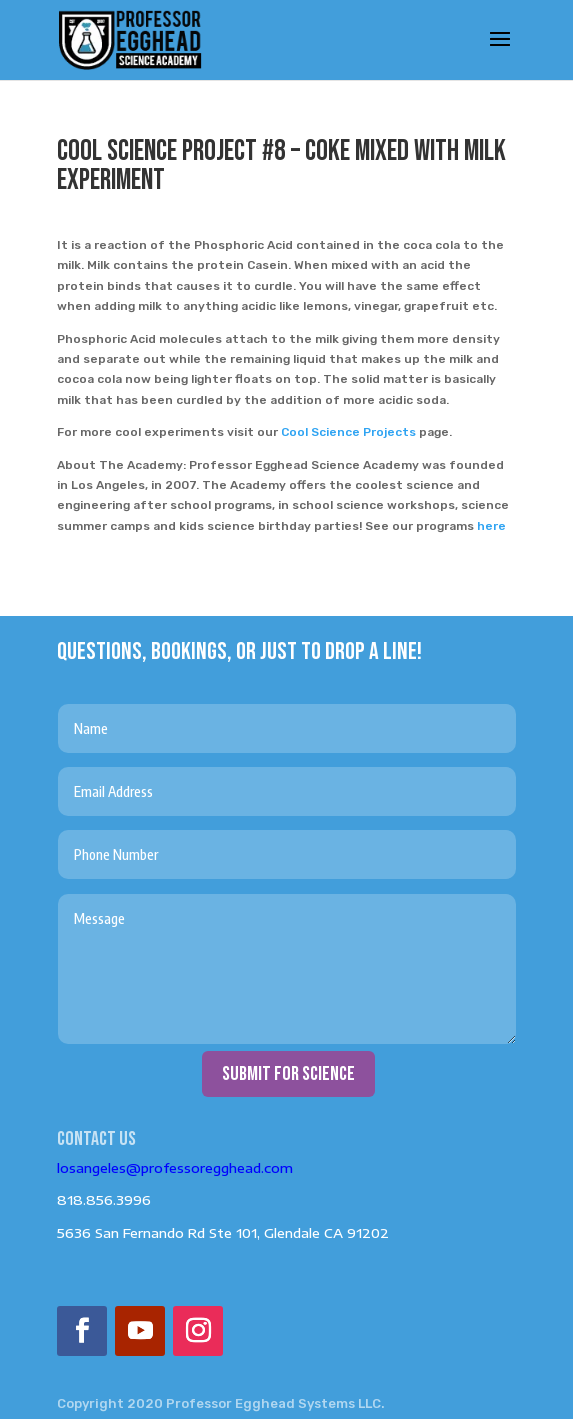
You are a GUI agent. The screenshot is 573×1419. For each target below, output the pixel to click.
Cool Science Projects (348, 432)
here (491, 526)
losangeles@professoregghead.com (175, 1168)
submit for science (288, 1074)
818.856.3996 (104, 1200)
